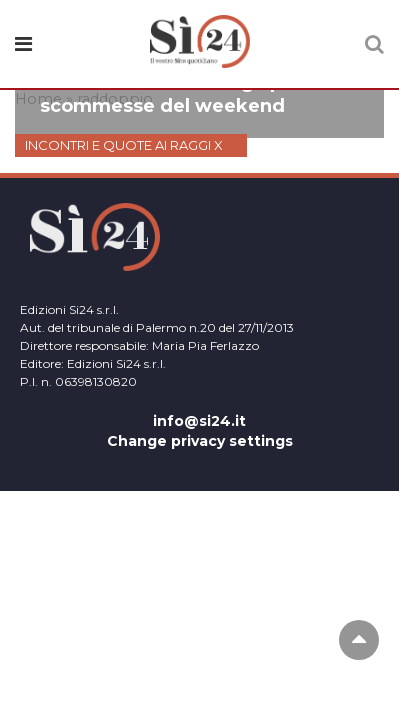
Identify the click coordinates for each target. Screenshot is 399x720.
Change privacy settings (200, 441)
